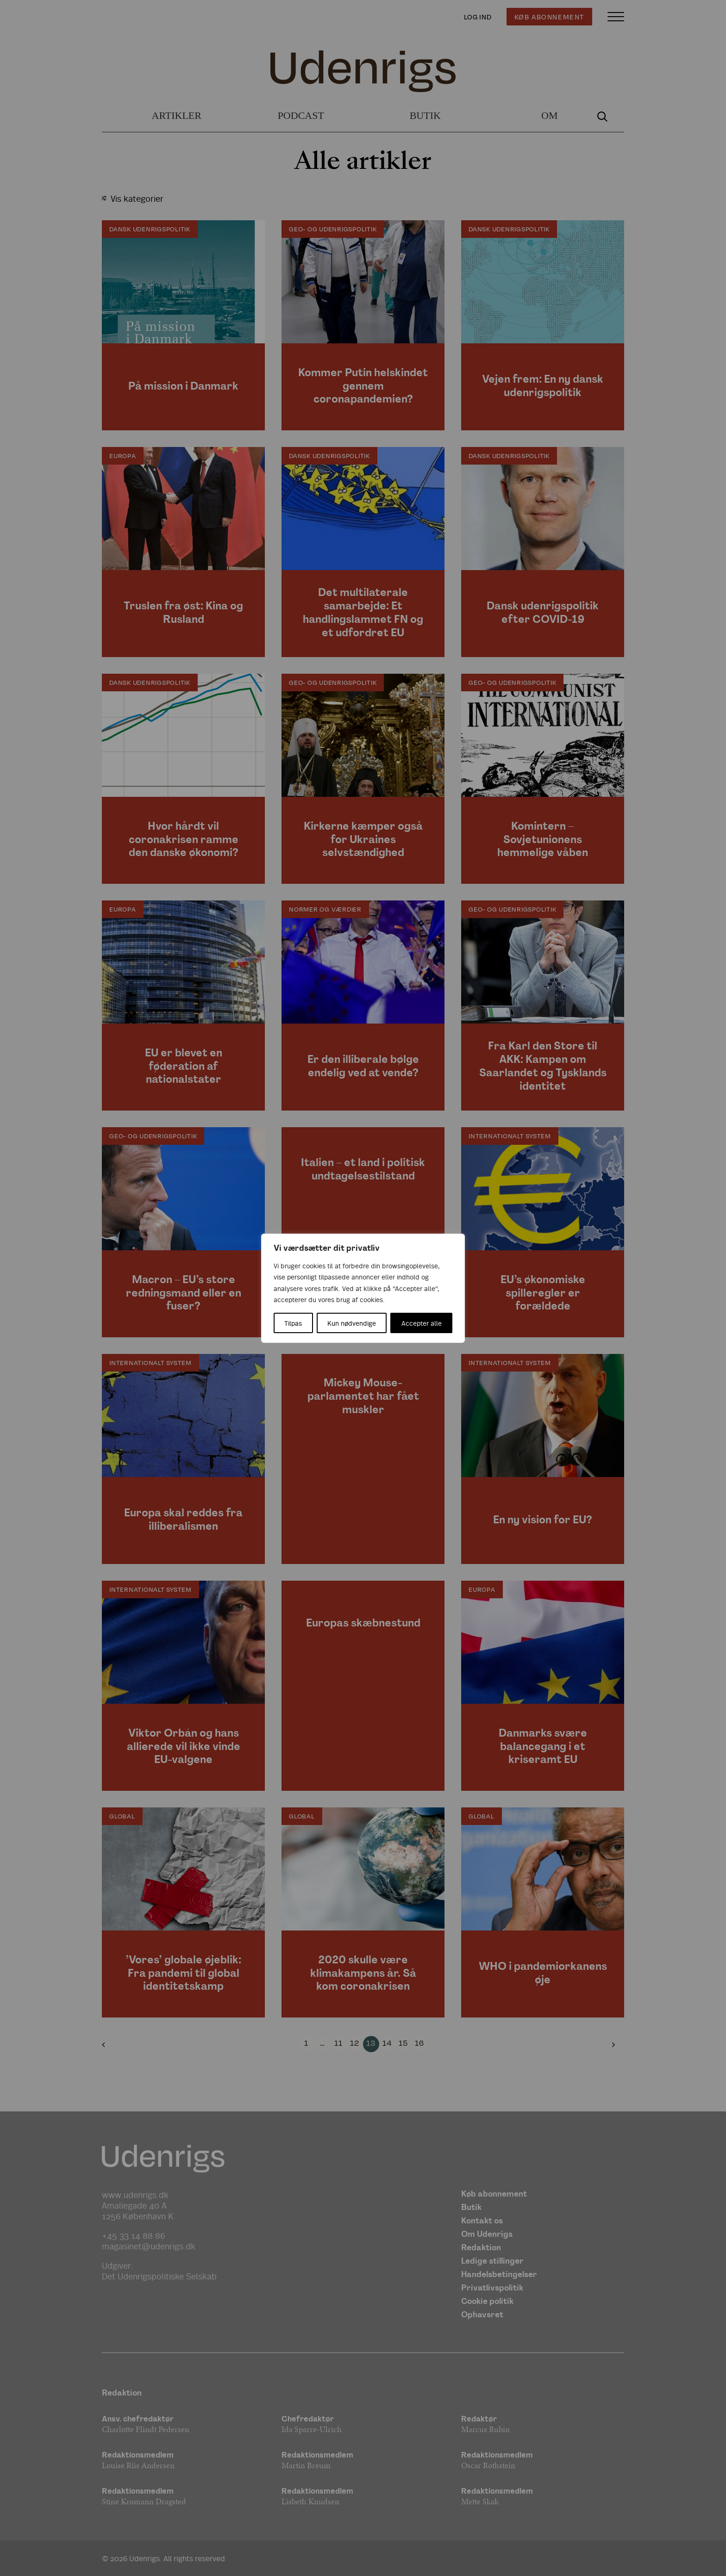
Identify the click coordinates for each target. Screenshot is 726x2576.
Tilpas (293, 1323)
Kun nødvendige (351, 1323)
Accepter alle (421, 1323)
